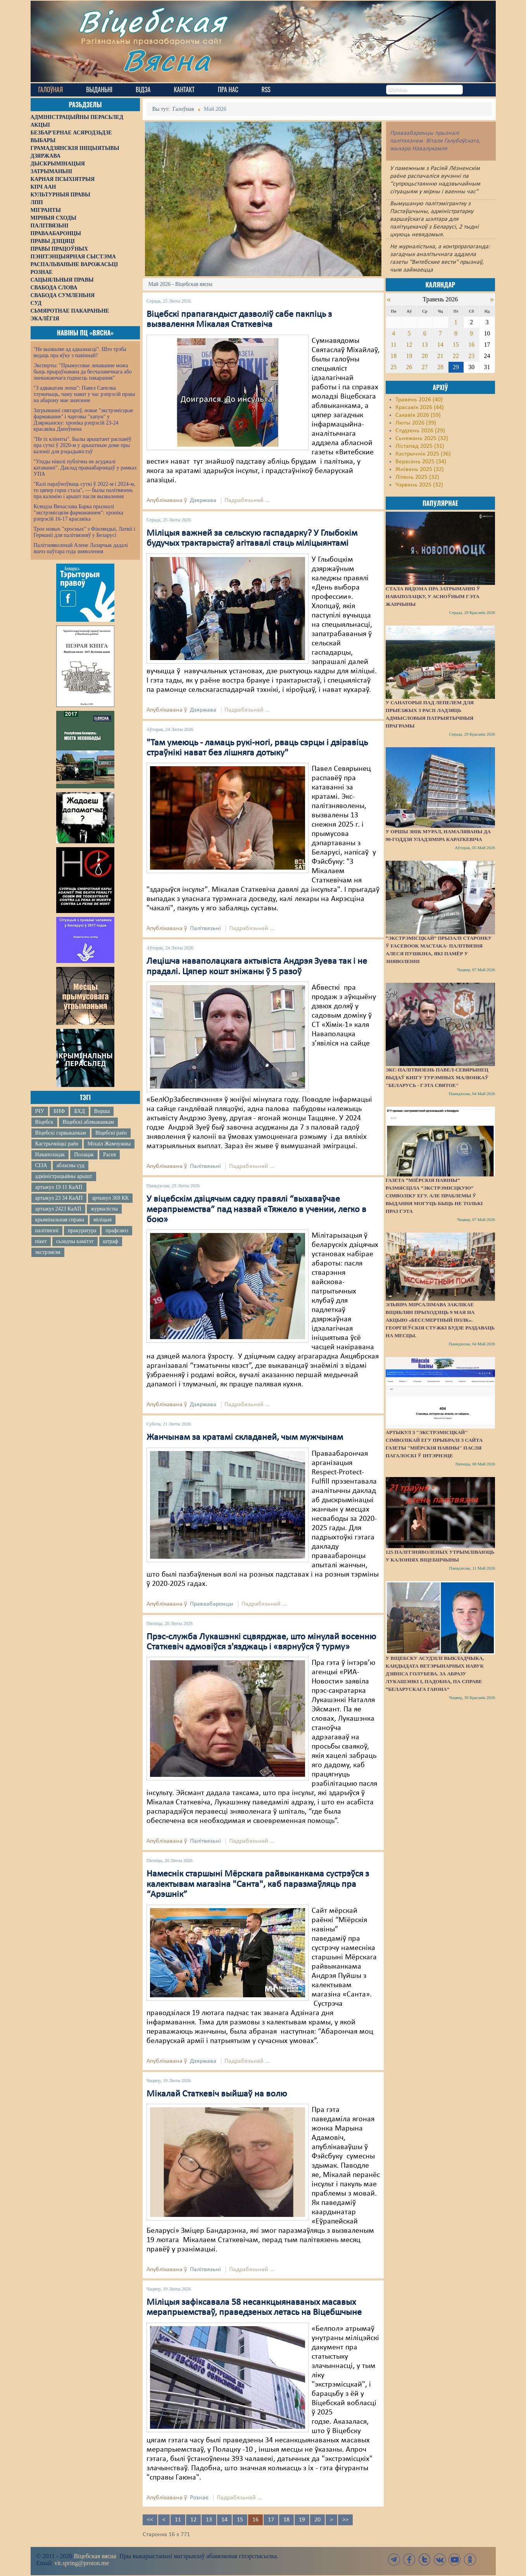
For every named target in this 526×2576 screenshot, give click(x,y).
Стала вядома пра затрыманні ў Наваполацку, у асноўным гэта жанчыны (433, 596)
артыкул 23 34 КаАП (59, 1198)
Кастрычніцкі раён (56, 1144)
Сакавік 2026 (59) (418, 415)
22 (456, 356)
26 (409, 367)
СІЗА (41, 1165)
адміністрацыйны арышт (64, 1176)
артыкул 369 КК (110, 1198)
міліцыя (102, 1220)
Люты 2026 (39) (415, 423)
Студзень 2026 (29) (420, 431)
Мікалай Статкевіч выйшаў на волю (217, 2094)
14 (224, 2520)
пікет (41, 1241)
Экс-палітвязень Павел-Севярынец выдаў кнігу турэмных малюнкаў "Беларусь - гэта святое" (437, 1077)
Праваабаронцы (211, 1604)
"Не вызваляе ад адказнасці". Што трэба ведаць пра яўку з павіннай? (80, 352)
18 (286, 2520)
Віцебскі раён (111, 1133)
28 (440, 367)
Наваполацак (50, 1154)
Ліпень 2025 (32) (417, 477)
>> (345, 2520)
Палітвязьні (205, 928)
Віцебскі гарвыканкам (60, 1133)
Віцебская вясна (95, 2556)
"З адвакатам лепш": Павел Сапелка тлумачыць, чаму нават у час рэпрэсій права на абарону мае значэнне (84, 394)
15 (240, 2520)
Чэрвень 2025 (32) (419, 485)
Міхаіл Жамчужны (109, 1144)
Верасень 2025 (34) (420, 462)
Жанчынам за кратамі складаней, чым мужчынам (245, 1437)
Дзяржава (203, 500)
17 (271, 2520)
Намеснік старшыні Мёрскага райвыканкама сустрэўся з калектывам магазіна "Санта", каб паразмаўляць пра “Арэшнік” (258, 1884)
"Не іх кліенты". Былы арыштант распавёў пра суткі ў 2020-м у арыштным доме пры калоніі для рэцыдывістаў (83, 445)
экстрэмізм (47, 1252)
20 (317, 2520)
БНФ (59, 1111)
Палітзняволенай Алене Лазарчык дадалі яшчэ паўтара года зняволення (81, 548)
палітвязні (47, 1230)
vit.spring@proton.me (81, 2563)
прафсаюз (116, 1230)
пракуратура (82, 1230)
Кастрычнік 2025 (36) (423, 454)
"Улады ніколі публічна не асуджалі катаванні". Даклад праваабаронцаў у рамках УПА (85, 468)
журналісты (104, 1209)
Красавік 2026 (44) (419, 407)
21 (440, 356)
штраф (110, 1241)
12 (193, 2520)
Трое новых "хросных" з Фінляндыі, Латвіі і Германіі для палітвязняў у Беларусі (84, 532)
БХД (79, 1111)
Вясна (166, 60)
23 (471, 356)
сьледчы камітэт (75, 1241)
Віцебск (44, 1122)
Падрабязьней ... (247, 500)
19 (302, 2520)
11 (178, 2520)
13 (209, 2520)
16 (471, 344)
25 (393, 367)
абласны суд (71, 1165)
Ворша (102, 1111)
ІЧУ (40, 1111)
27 (425, 367)
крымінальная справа (59, 1220)
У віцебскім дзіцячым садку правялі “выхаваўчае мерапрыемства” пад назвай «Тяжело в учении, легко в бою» (256, 1209)
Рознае (199, 2498)
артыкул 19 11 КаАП (59, 1187)
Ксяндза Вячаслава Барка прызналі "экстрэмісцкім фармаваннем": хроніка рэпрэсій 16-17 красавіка (78, 513)
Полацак (84, 1154)
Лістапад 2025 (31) (419, 446)
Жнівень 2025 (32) (419, 469)
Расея (109, 1154)
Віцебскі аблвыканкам (88, 1122)
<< (150, 2520)
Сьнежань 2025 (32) (421, 438)
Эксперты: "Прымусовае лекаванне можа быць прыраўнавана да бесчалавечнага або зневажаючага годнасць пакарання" (83, 372)
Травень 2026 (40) (419, 400)
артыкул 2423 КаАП (58, 1209)
